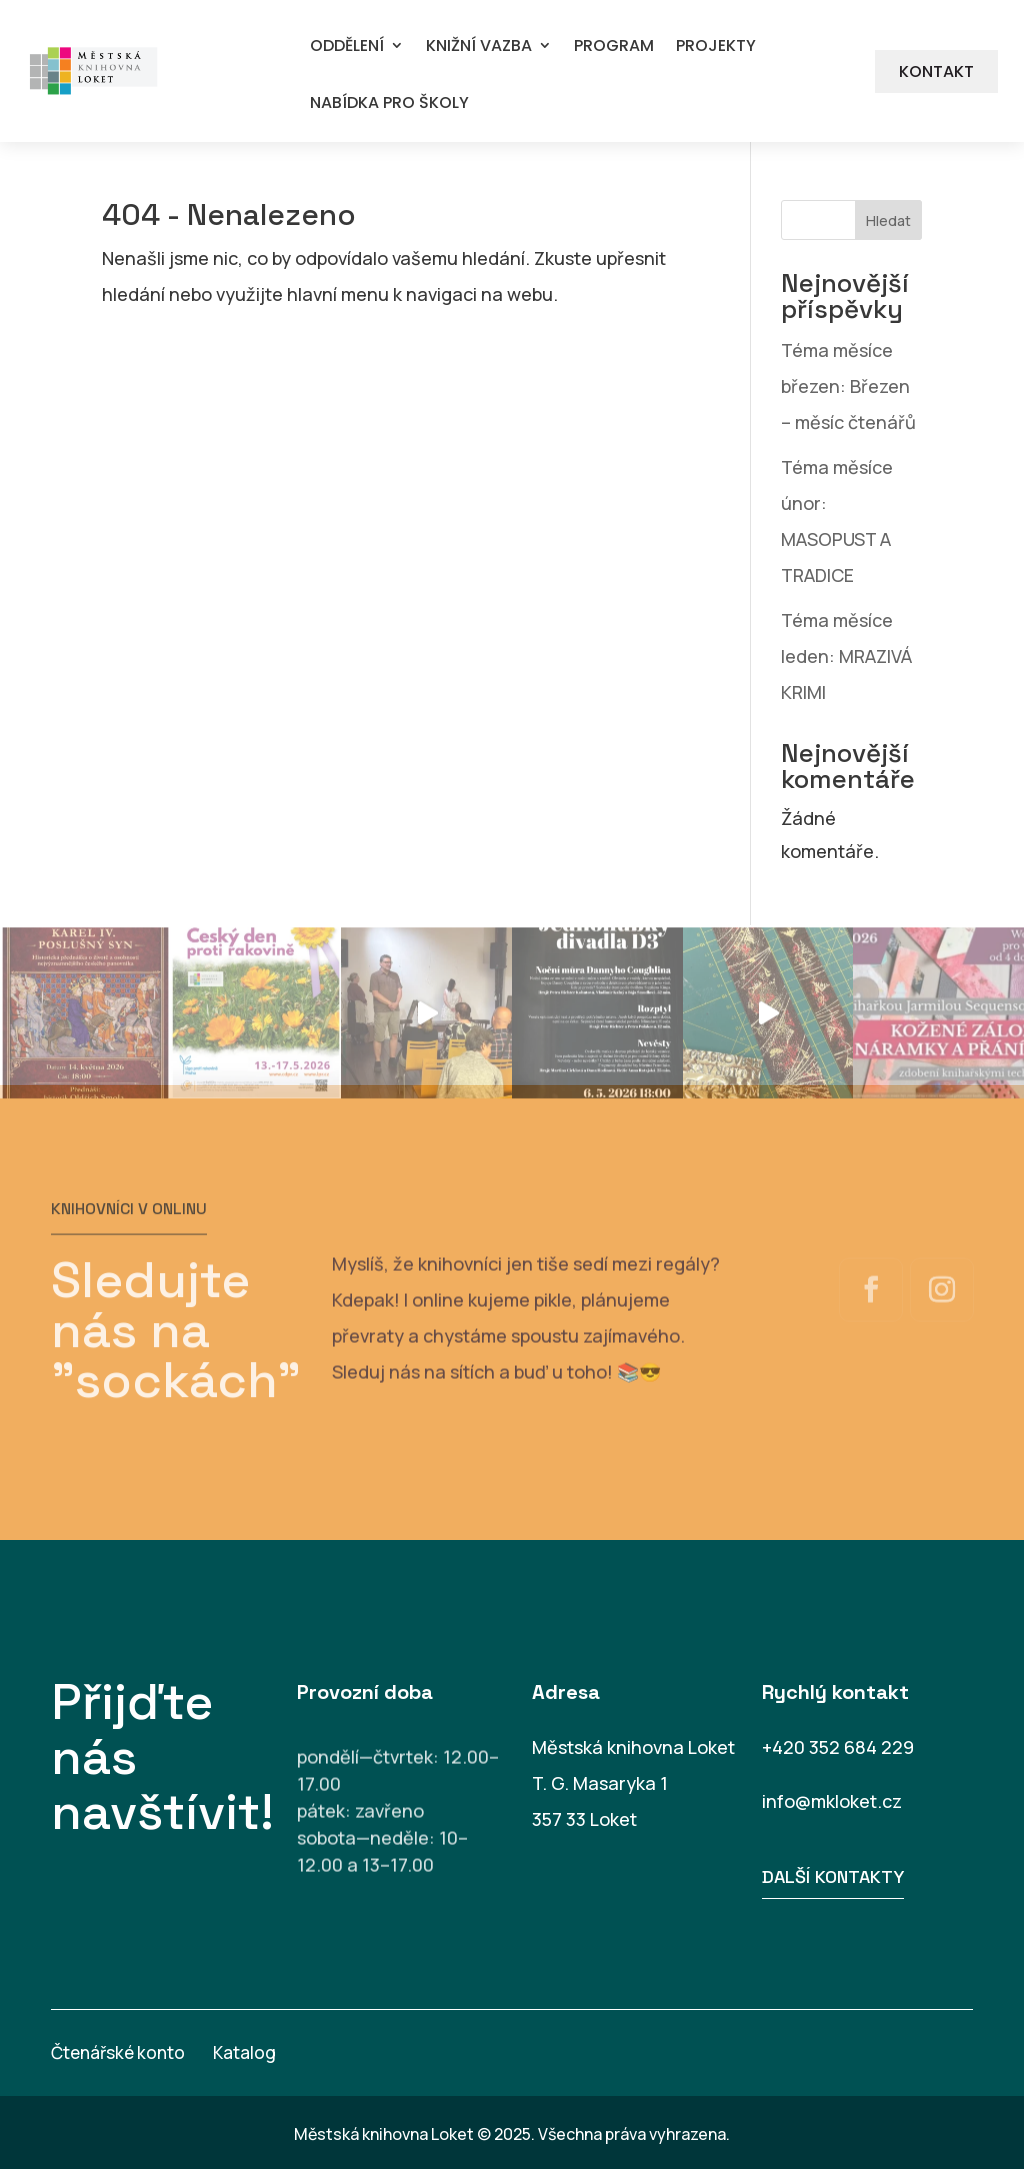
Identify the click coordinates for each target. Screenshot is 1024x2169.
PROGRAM (614, 46)
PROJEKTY (716, 46)
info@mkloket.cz (832, 1801)
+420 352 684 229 (838, 1747)
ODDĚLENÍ (347, 46)
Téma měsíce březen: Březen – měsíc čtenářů (848, 386)
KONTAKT (936, 71)
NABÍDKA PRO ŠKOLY (389, 103)
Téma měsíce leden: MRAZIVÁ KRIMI (846, 656)
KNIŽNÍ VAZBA (479, 46)
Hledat (888, 220)
